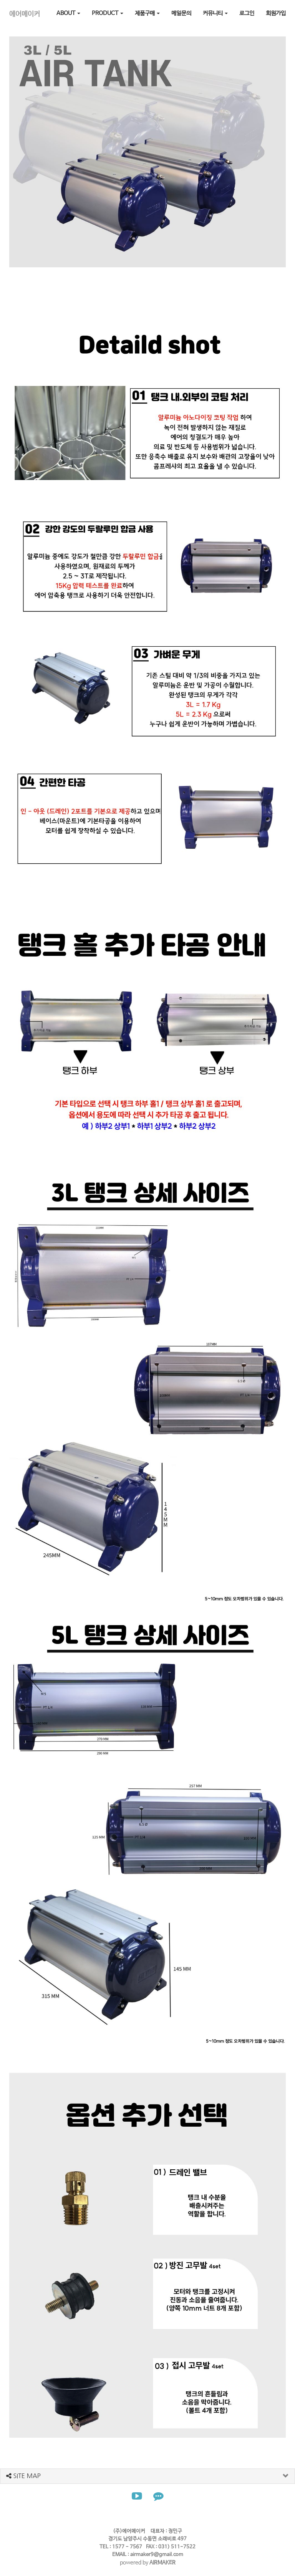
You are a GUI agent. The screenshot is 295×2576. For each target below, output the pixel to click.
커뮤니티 (215, 13)
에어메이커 (24, 14)
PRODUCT (107, 13)
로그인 (246, 13)
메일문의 (181, 13)
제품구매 (147, 13)
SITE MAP (23, 2476)
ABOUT (68, 13)
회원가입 (276, 13)
